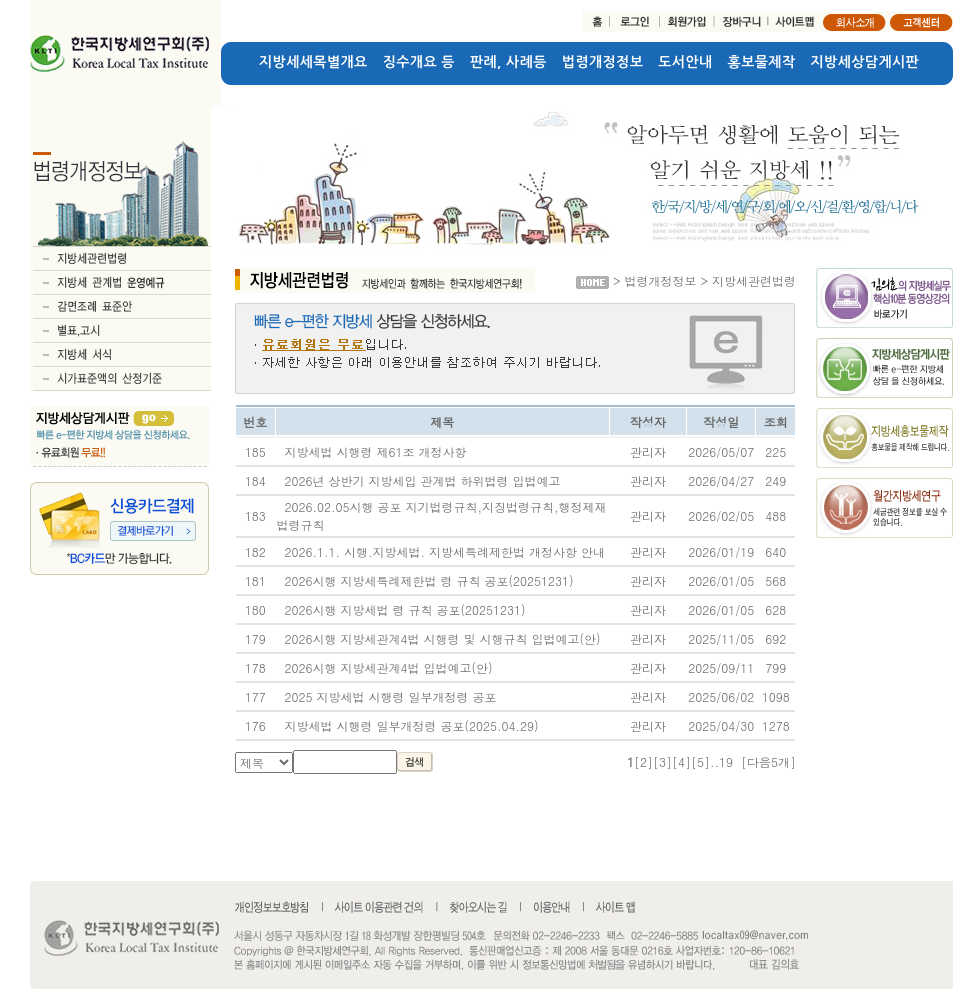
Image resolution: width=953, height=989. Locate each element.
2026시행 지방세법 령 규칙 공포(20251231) (405, 609)
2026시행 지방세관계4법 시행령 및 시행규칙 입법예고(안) (443, 638)
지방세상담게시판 (865, 62)
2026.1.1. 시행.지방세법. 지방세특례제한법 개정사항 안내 (445, 551)
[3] (662, 761)
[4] (681, 761)
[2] (643, 761)
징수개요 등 (419, 62)
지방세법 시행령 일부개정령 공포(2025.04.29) (412, 725)
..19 (721, 761)
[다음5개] (768, 761)
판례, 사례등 (508, 62)
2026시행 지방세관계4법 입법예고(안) (389, 667)
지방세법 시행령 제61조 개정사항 (376, 451)
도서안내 (685, 62)
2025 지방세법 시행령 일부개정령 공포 (391, 696)
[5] (700, 761)
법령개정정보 (602, 62)
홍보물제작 (762, 62)
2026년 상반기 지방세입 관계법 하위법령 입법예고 (423, 480)
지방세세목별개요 (313, 62)
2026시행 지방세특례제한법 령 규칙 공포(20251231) (429, 580)
